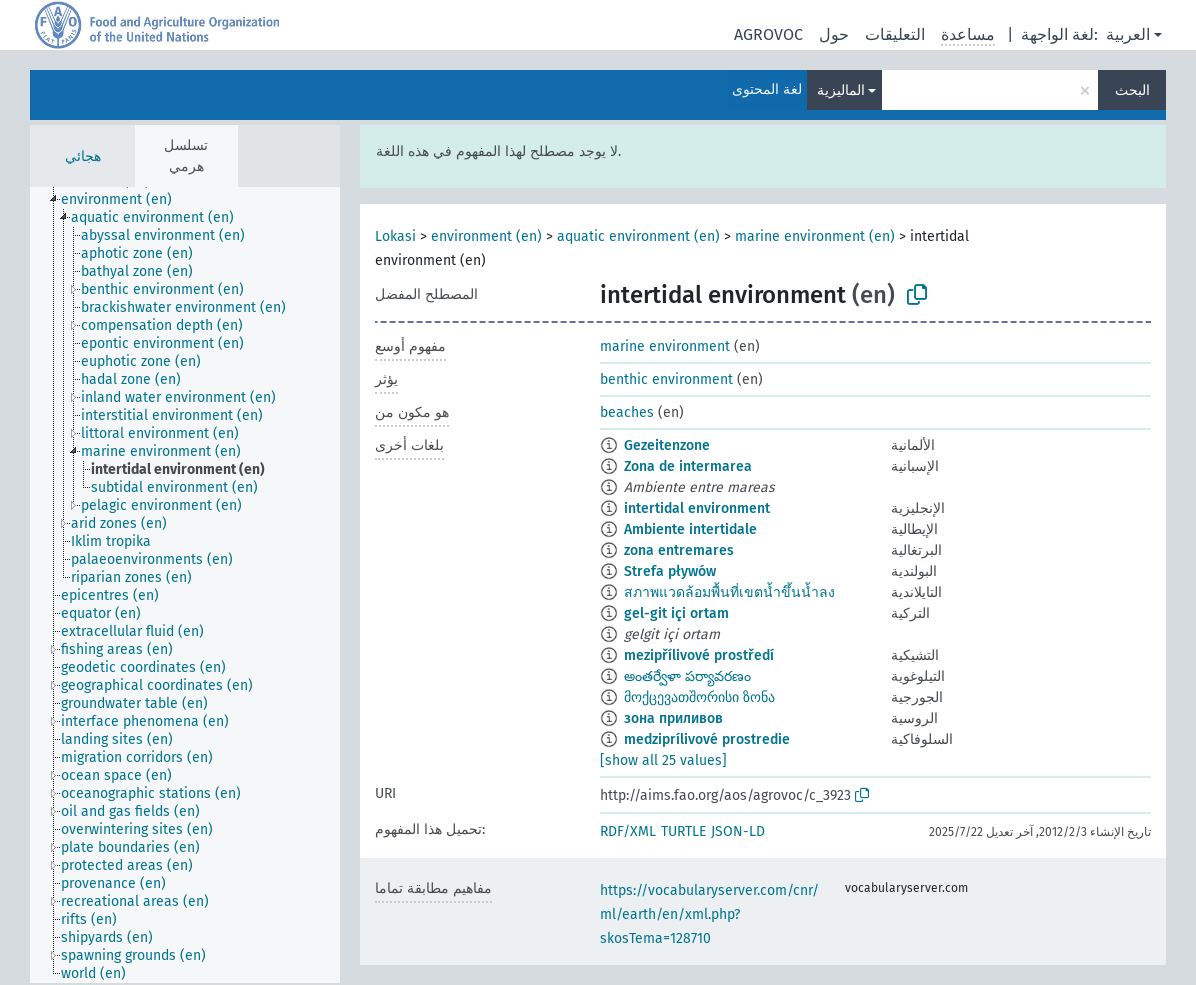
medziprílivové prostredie (707, 739)
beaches (627, 412)
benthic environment (666, 379)
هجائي (83, 156)
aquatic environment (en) (638, 236)
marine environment (665, 346)
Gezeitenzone (667, 445)
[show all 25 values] (663, 760)
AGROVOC (768, 34)
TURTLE (683, 831)
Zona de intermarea (688, 466)
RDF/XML (628, 831)
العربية (1128, 34)
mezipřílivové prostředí (699, 655)
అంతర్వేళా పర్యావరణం (687, 676)
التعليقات (895, 34)
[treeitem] (125, 200)
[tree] (185, 585)
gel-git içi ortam (676, 613)
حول (834, 34)
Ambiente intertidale (690, 529)
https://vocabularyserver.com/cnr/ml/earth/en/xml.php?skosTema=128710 (709, 914)
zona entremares (679, 550)
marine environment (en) (815, 236)
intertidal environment (697, 508)
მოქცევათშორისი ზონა (699, 697)
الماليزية (841, 90)
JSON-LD (738, 831)
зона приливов (673, 718)
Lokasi (395, 236)
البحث (1132, 90)
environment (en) (486, 236)
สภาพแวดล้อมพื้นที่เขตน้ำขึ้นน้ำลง (729, 592)
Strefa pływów (670, 571)
